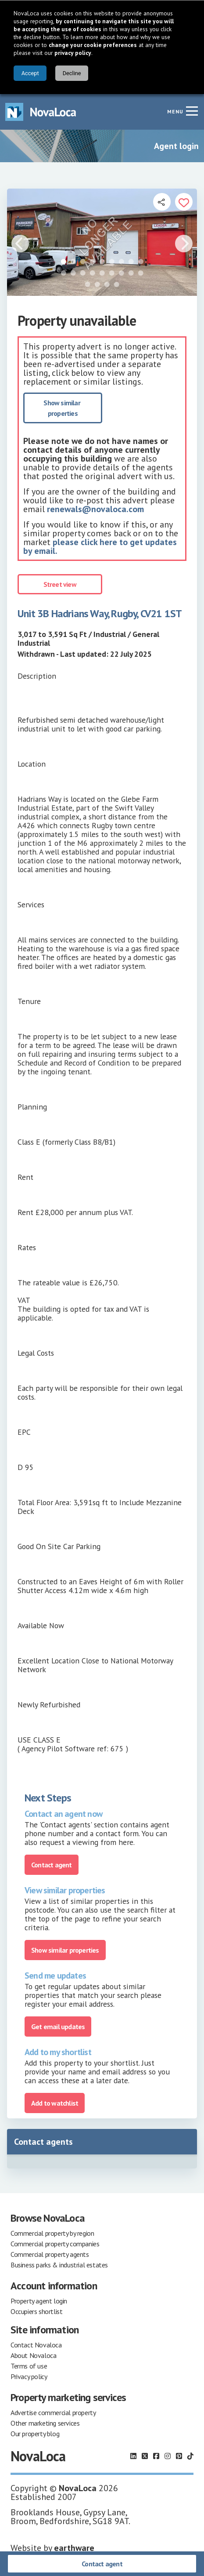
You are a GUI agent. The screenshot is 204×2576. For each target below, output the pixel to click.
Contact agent (102, 2563)
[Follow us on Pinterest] (179, 2456)
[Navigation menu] (191, 110)
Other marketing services (45, 2423)
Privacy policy (29, 2376)
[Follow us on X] (145, 2456)
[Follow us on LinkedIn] (133, 2456)
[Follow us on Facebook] (156, 2456)
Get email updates (58, 2026)
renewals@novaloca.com (95, 509)
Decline (72, 73)
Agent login (176, 146)
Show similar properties (62, 408)
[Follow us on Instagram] (168, 2456)
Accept (30, 73)
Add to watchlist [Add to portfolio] (54, 2103)
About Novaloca (33, 2355)
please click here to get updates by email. (100, 546)
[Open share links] (162, 202)
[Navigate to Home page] (40, 111)
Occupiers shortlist (36, 2311)
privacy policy (72, 53)
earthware (74, 2548)
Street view (59, 584)
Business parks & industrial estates (59, 2264)
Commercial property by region (52, 2233)
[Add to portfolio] (184, 202)
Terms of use (29, 2365)
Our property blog (35, 2433)
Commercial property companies (55, 2243)
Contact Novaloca (36, 2344)
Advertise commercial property (53, 2412)
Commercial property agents (50, 2254)
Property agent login (39, 2300)
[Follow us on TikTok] (190, 2456)
